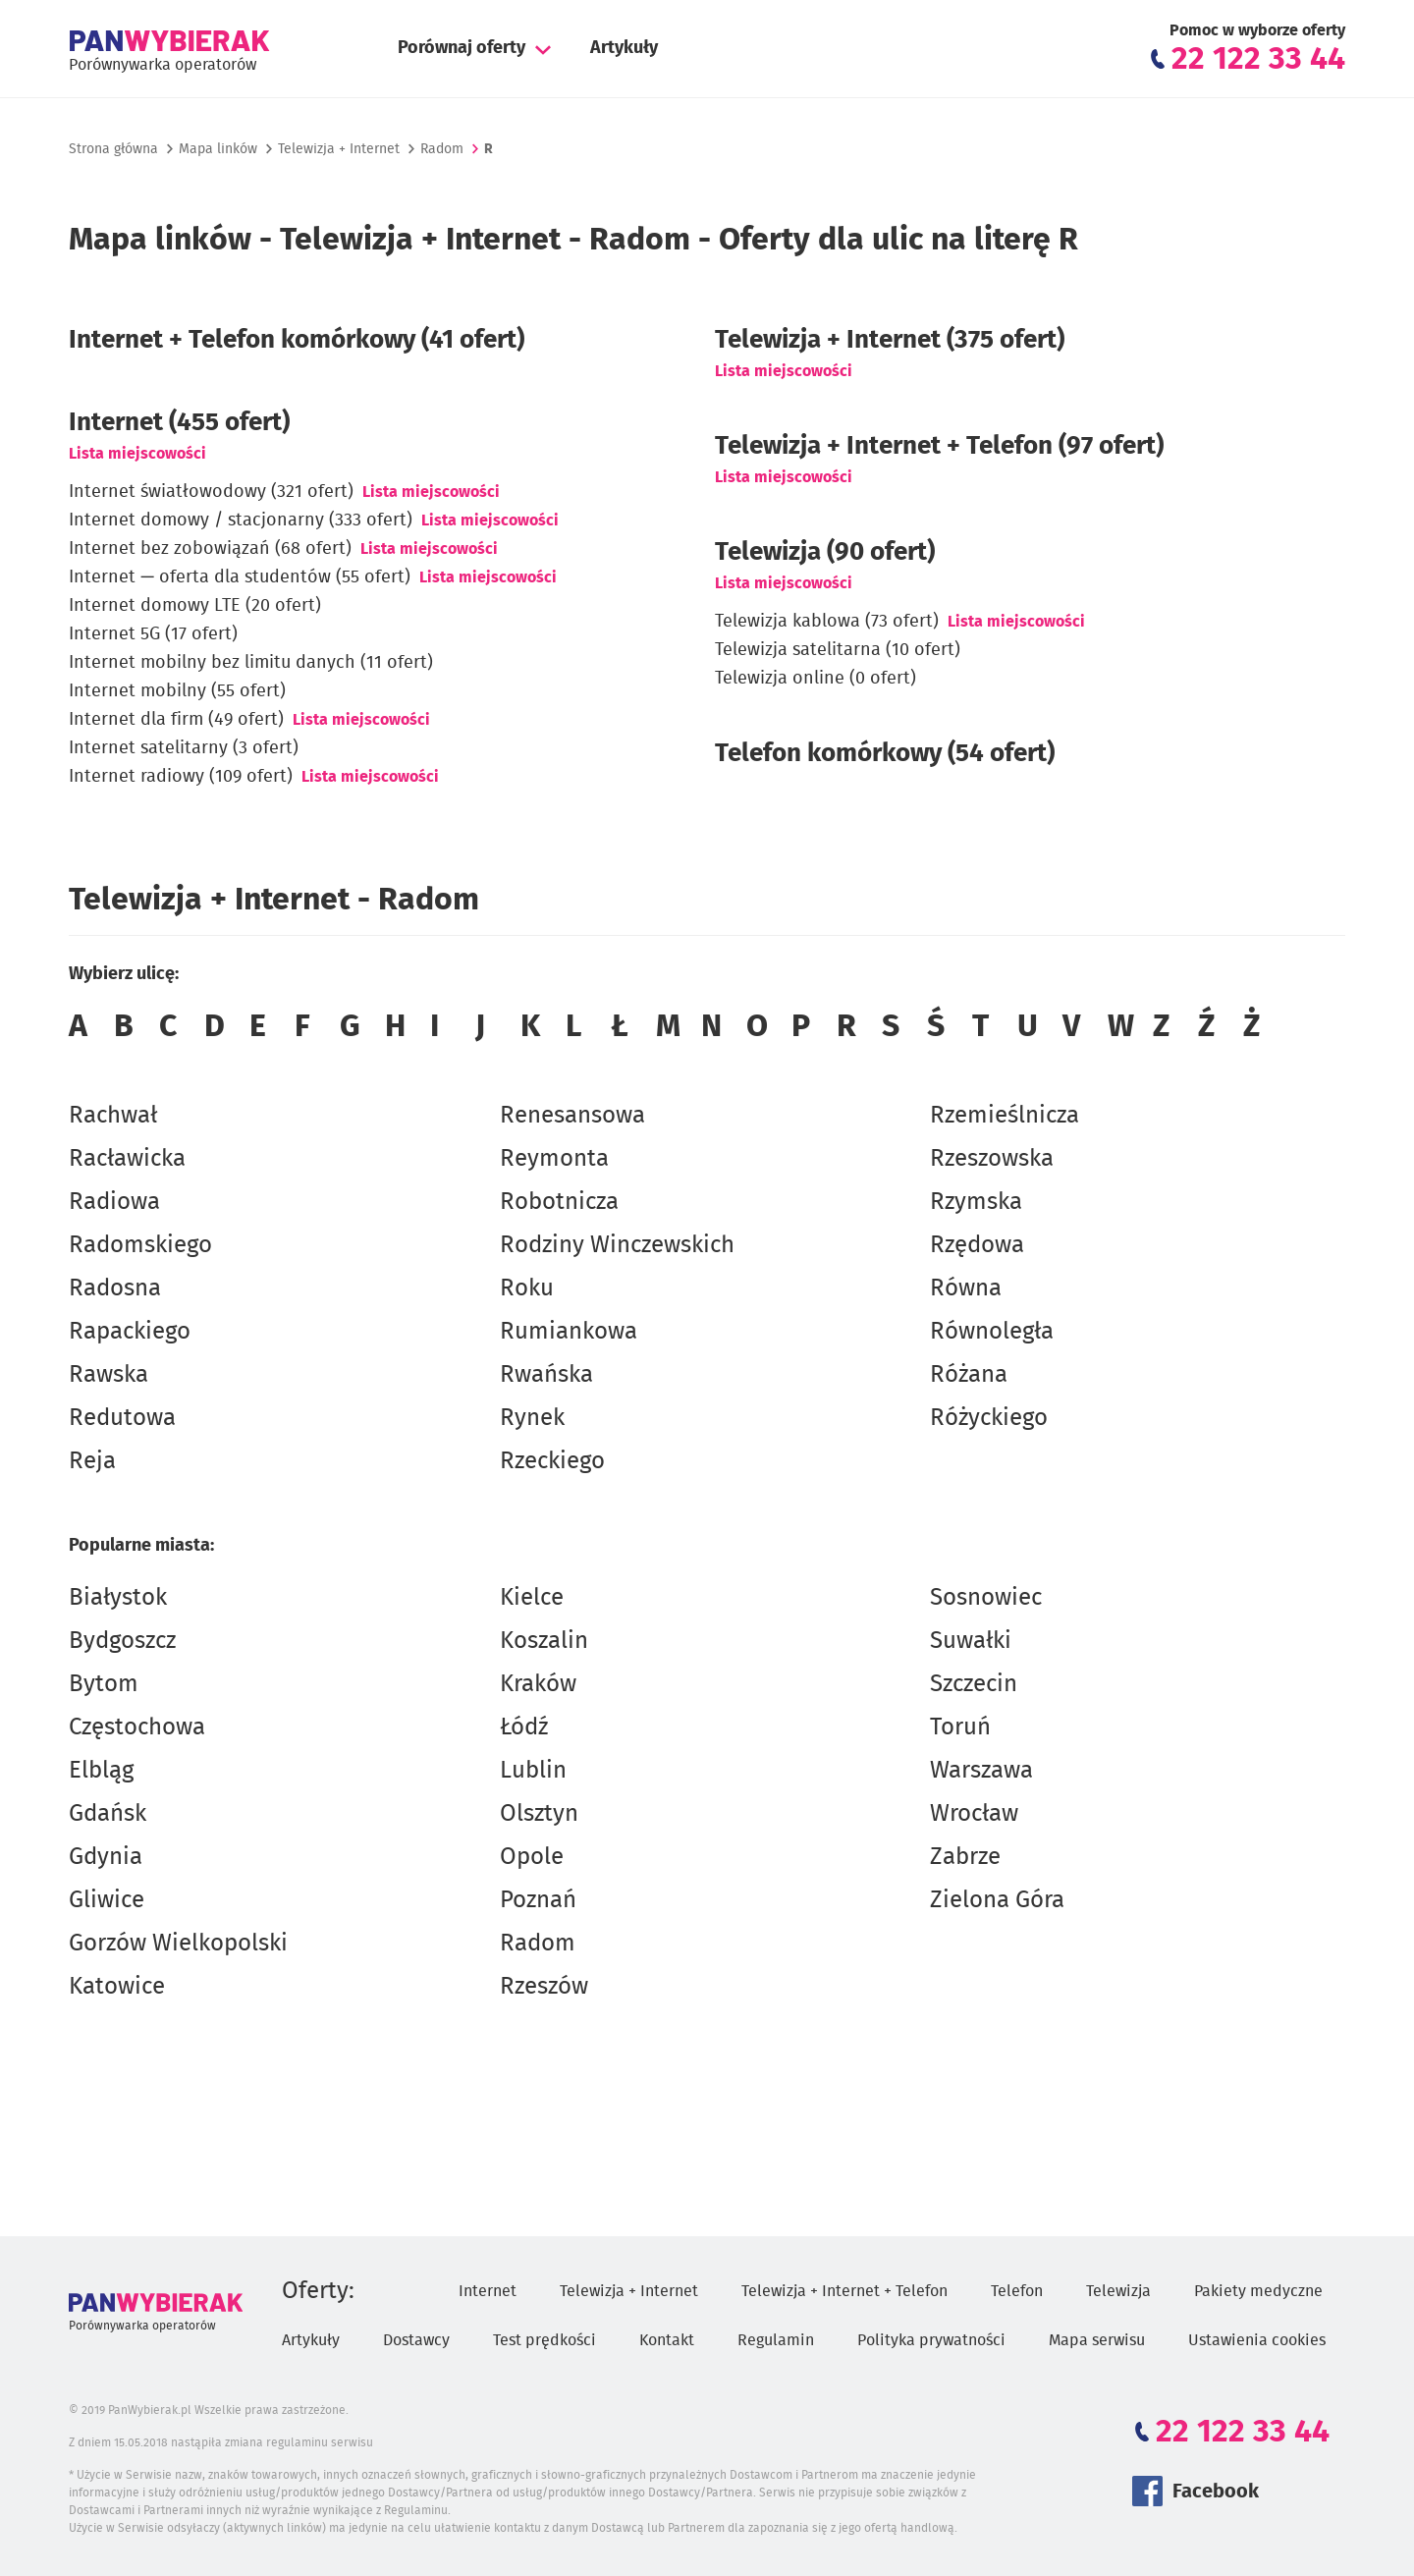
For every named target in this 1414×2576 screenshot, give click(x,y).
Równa (966, 1288)
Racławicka (127, 1159)
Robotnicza (559, 1202)
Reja (92, 1461)
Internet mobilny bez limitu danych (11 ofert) (251, 663)
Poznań (538, 1900)
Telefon (1017, 2291)
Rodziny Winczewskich (617, 1245)
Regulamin (775, 2340)
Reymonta (554, 1159)
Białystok (118, 1598)
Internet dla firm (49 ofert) (176, 720)
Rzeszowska (992, 1159)
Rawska (108, 1375)
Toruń (960, 1727)
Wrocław (974, 1814)
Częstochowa (137, 1727)
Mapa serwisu (1097, 2340)
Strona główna (113, 149)
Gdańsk (107, 1814)
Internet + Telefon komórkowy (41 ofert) (296, 340)
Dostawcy (416, 2340)
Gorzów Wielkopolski (178, 1943)
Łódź (524, 1727)
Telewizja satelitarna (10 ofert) (837, 650)
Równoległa (992, 1331)
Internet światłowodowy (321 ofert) (211, 492)
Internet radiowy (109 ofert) (181, 777)
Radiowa (114, 1202)
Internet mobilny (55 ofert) (177, 691)
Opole (532, 1857)
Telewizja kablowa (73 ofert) (827, 621)
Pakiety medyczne (1258, 2291)
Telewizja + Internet (339, 149)
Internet (488, 2291)
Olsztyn (539, 1814)
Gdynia (105, 1857)
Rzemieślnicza (1004, 1115)
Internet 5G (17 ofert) (153, 634)
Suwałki (970, 1641)
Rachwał (113, 1115)
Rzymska (976, 1202)
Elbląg (101, 1770)
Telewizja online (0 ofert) (815, 678)
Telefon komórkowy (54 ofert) (885, 753)
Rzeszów (544, 1987)
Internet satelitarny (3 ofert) (184, 748)
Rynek (532, 1418)
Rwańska (546, 1375)
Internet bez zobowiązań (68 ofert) (210, 549)
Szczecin (973, 1684)
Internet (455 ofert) (179, 422)
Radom (537, 1943)
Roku (527, 1288)
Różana (968, 1375)
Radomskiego (140, 1245)
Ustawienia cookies (1257, 2340)
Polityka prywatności (931, 2340)
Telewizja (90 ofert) (825, 552)
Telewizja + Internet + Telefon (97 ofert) (939, 446)
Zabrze (965, 1857)
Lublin (533, 1770)
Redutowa (122, 1418)
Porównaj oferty (461, 48)
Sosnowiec (986, 1598)
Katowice (117, 1987)
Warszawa (981, 1770)
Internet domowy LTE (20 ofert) (195, 606)
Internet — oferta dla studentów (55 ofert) (239, 577)
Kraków (538, 1684)
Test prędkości (544, 2340)
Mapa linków (218, 149)
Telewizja (1118, 2291)
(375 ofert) (889, 340)
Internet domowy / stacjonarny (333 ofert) (240, 520)
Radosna (115, 1288)
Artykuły (624, 48)
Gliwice (106, 1900)
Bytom (103, 1684)
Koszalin (544, 1641)
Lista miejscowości (137, 454)
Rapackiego (129, 1331)
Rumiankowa (568, 1331)
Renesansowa (572, 1115)
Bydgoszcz (122, 1641)
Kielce (532, 1598)
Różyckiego (989, 1418)
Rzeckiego (552, 1461)
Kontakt (666, 2340)
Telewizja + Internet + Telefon (844, 2291)
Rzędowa (977, 1245)
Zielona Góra (997, 1900)
